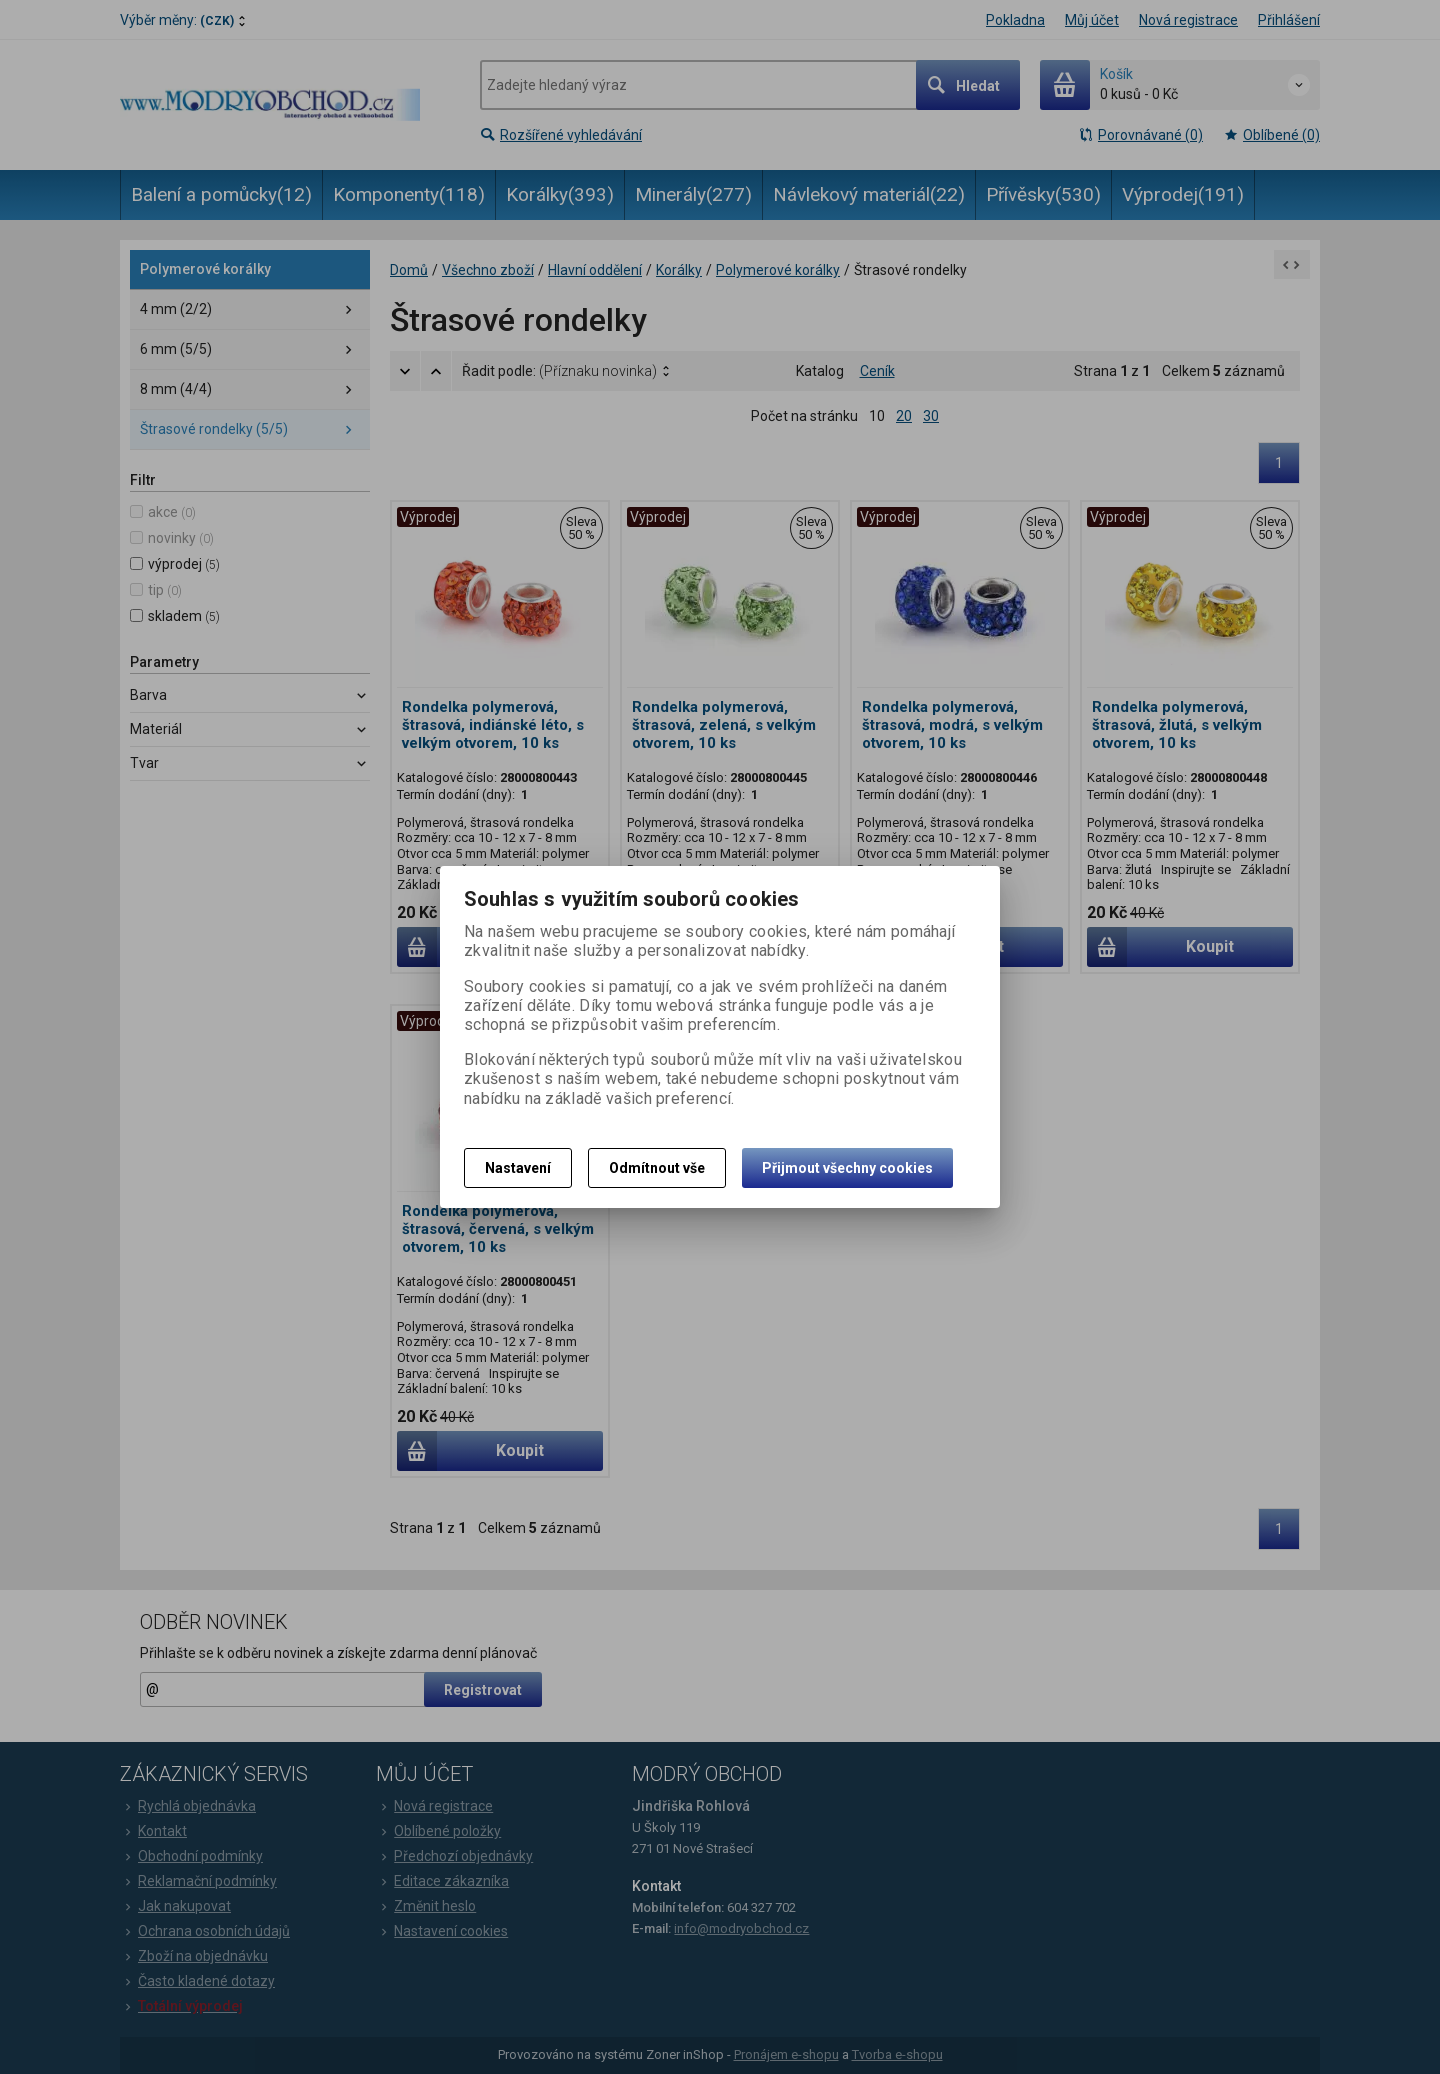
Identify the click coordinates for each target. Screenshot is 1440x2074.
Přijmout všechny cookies (847, 1168)
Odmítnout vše (657, 1168)
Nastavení (518, 1168)
